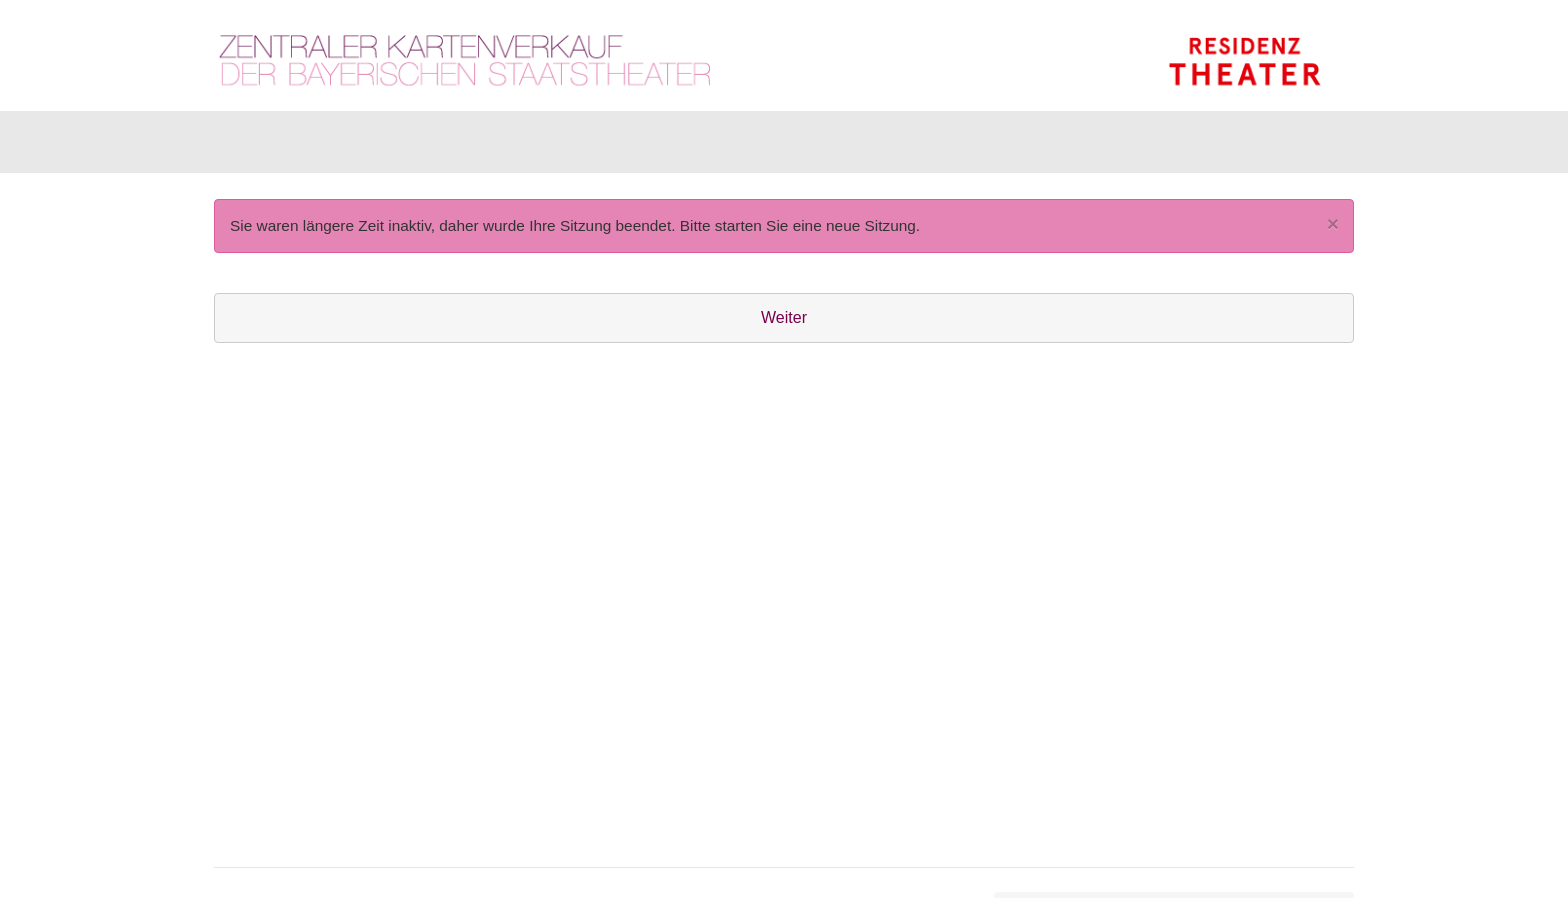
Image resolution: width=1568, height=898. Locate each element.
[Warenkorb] (1276, 147)
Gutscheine (464, 146)
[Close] (1333, 233)
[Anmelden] (1135, 147)
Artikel (355, 146)
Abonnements (600, 146)
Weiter (784, 327)
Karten (263, 146)
